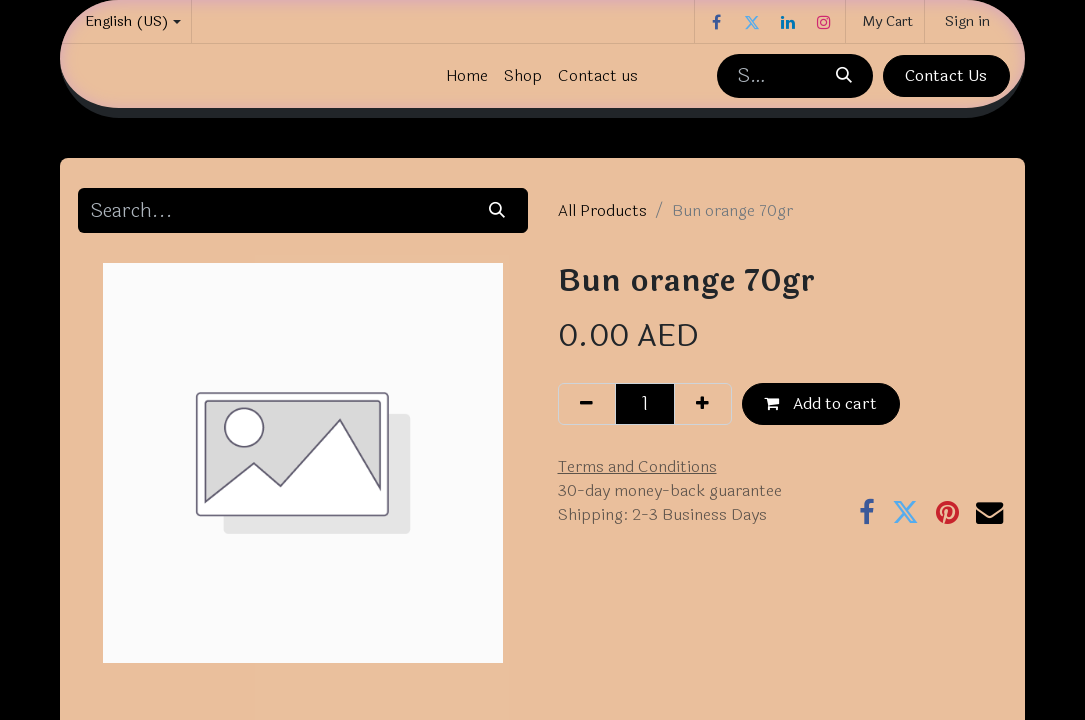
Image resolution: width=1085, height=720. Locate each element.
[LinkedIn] (788, 22)
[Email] (989, 512)
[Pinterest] (947, 512)
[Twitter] (752, 22)
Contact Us (946, 75)
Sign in (967, 21)
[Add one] (703, 404)
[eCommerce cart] (885, 21)
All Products (602, 210)
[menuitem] (467, 76)
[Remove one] (587, 404)
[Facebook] (716, 22)
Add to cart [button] (820, 403)
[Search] (843, 76)
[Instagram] (824, 22)
